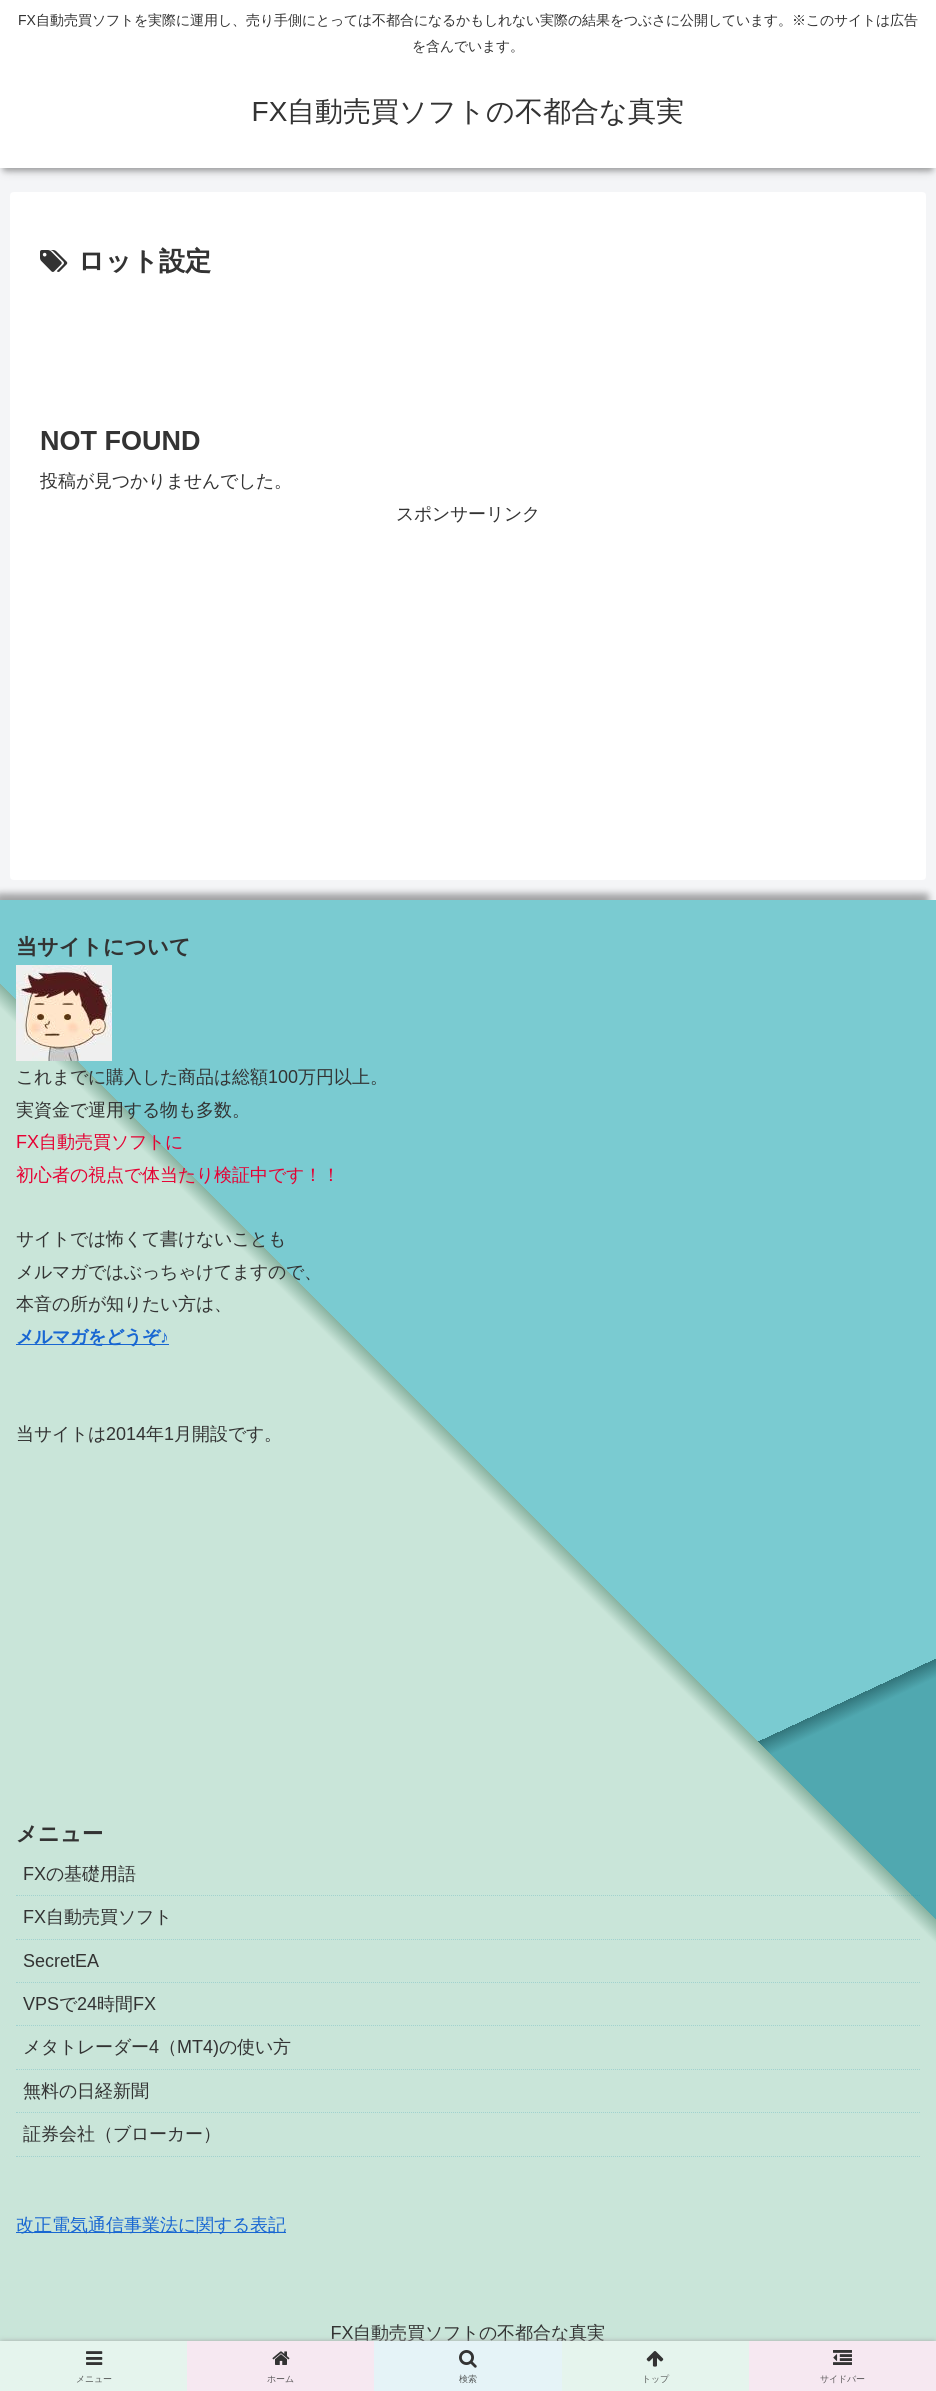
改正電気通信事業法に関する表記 (151, 2225)
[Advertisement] (468, 339)
